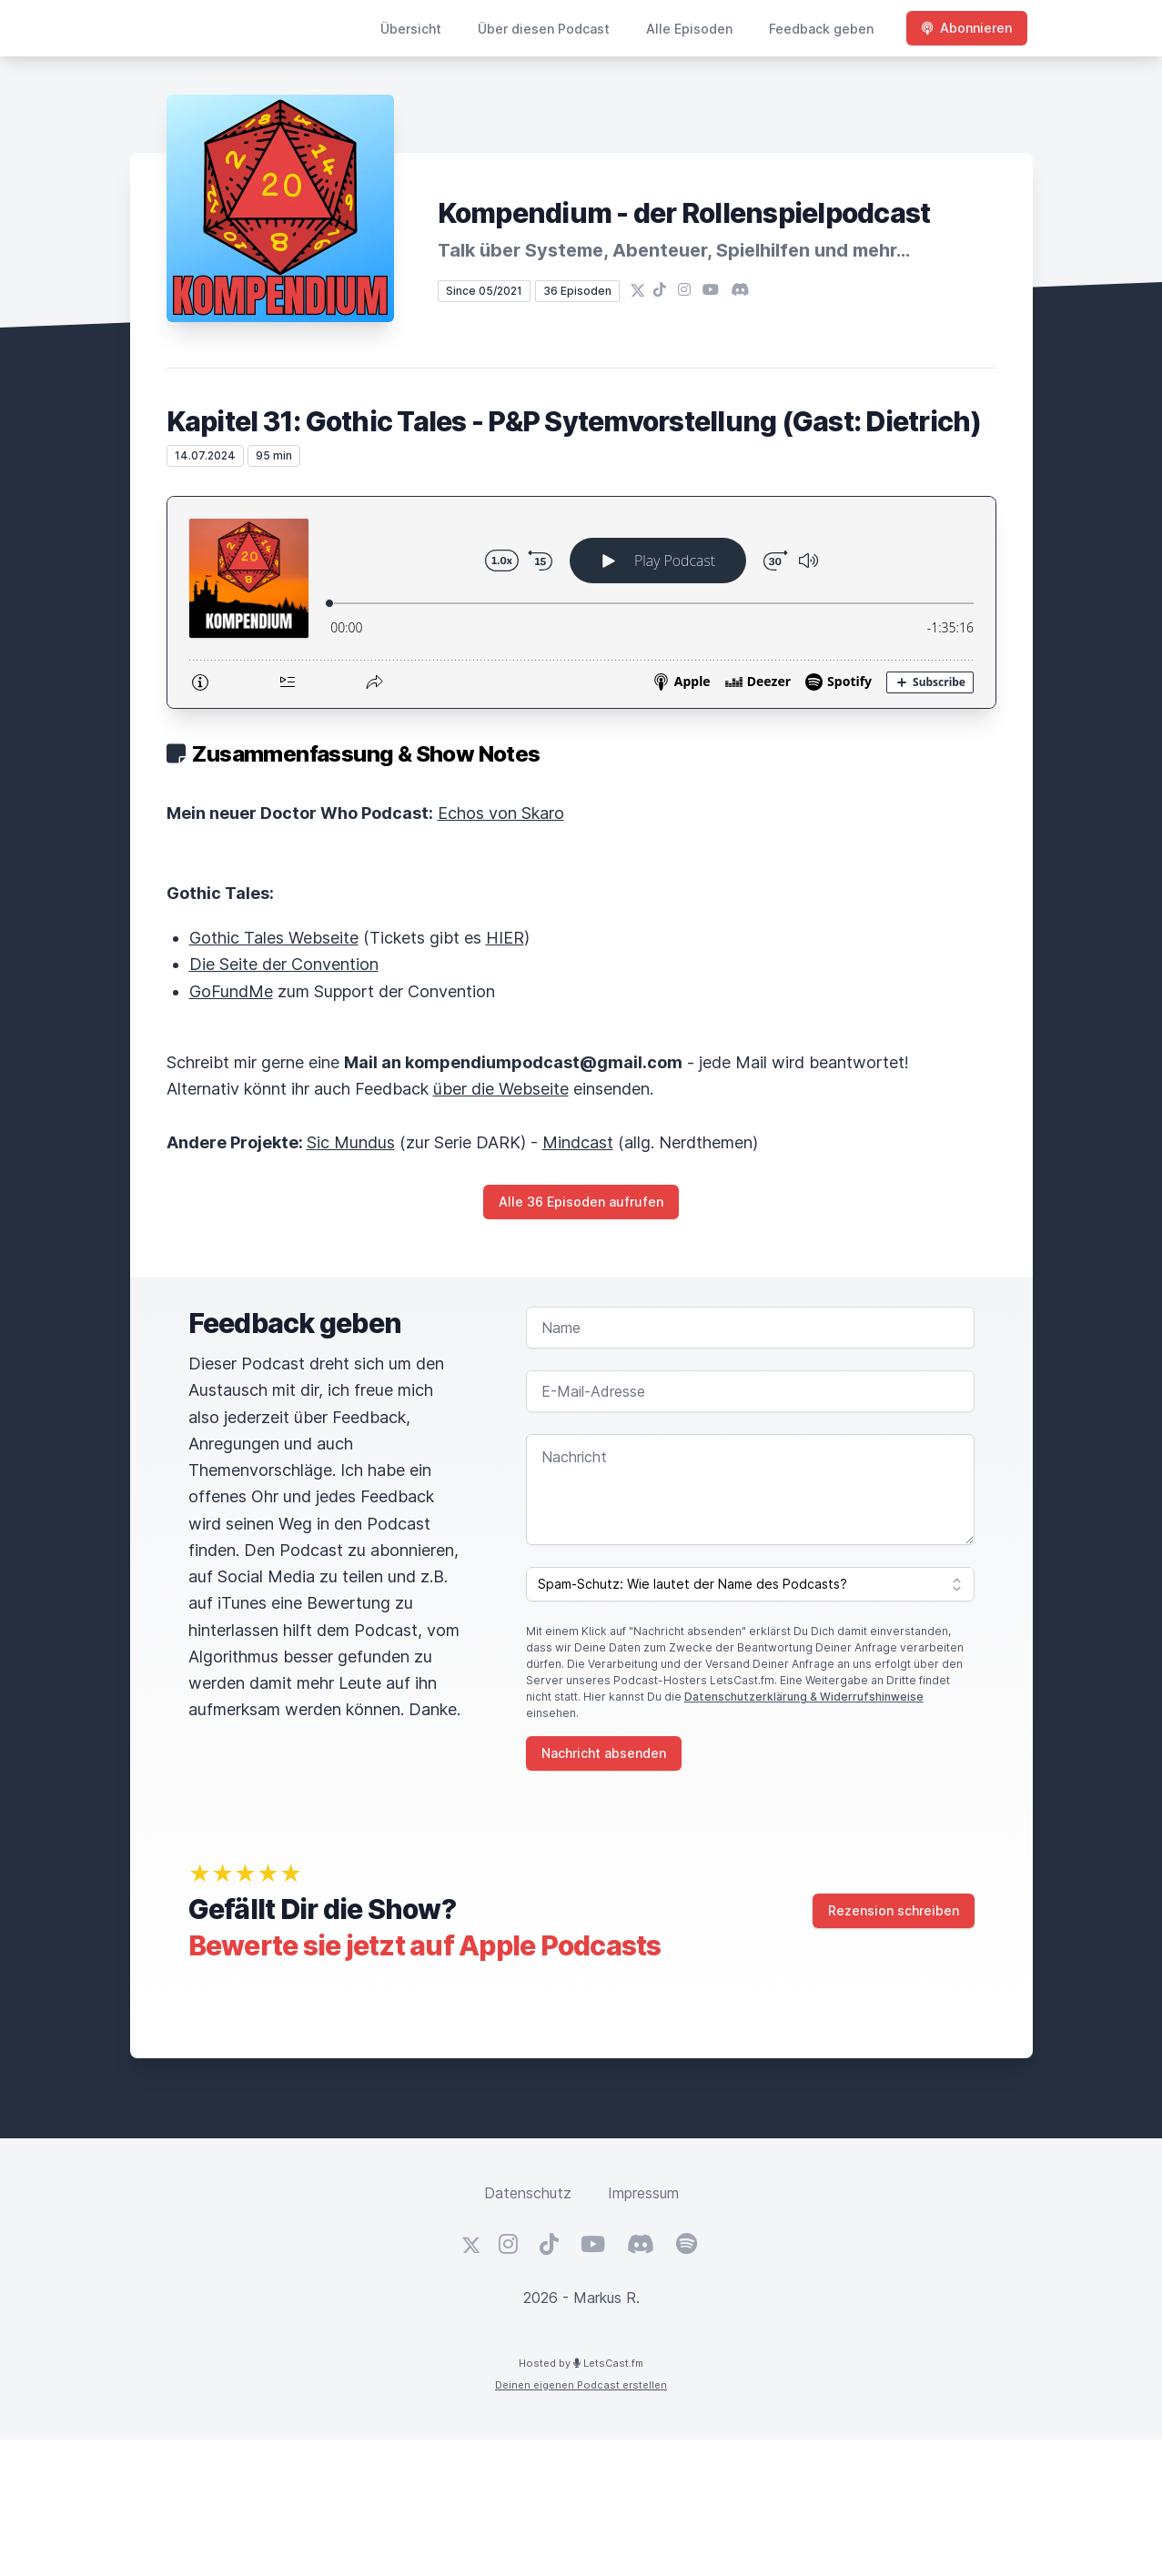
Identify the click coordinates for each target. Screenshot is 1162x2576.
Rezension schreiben (893, 1910)
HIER (505, 937)
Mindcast (577, 1142)
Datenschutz (527, 2193)
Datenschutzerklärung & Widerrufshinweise (804, 1696)
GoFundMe (231, 991)
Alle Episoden (689, 28)
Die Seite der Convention (284, 964)
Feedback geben (821, 28)
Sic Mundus (351, 1142)
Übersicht (410, 28)
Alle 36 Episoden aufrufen (581, 1201)
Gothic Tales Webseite (274, 937)
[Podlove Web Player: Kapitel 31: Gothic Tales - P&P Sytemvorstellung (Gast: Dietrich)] (581, 602)
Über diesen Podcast (544, 28)
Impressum (643, 2193)
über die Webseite (501, 1088)
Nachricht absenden (603, 1753)
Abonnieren (967, 27)
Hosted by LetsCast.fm (581, 2363)
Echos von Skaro (501, 813)
